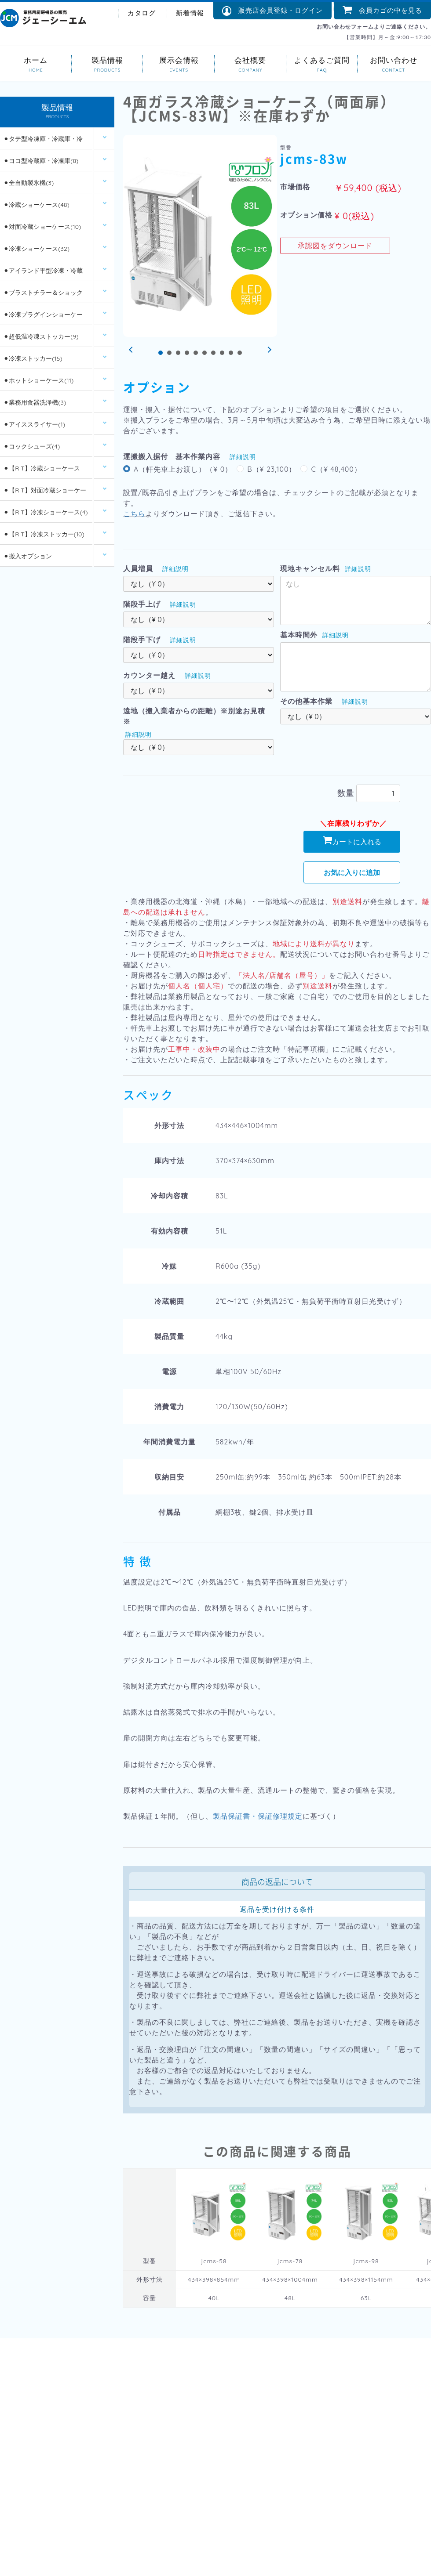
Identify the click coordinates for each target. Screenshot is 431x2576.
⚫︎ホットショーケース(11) (38, 381)
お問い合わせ (393, 59)
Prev (132, 350)
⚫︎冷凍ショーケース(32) (36, 249)
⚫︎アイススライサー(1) (34, 425)
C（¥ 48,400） (336, 469)
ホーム (36, 59)
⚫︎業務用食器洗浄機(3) (35, 403)
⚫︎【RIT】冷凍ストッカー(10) (44, 535)
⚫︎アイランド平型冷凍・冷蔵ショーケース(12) (43, 275)
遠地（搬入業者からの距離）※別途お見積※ (194, 716)
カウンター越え (149, 675)
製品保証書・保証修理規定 (258, 1816)
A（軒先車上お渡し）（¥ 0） (183, 469)
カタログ (142, 13)
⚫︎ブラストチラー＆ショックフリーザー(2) (43, 296)
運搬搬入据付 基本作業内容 (171, 456)
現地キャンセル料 (310, 568)
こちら (134, 513)
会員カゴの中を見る (382, 10)
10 (239, 353)
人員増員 (138, 568)
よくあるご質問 (322, 59)
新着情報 (190, 13)
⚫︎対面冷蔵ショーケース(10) (42, 228)
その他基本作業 (306, 701)
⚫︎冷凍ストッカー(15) (33, 359)
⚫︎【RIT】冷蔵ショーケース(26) (42, 472)
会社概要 (250, 59)
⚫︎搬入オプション (28, 557)
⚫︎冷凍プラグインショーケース (43, 318)
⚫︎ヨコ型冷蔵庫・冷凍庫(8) (41, 162)
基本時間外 (299, 634)
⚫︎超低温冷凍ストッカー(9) (41, 337)
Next (268, 350)
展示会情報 (179, 59)
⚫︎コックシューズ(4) (32, 447)
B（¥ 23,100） (271, 469)
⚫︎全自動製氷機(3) (29, 184)
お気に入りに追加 (352, 872)
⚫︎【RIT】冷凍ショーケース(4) (46, 513)
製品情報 (107, 59)
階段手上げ (142, 604)
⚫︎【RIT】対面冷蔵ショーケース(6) (45, 494)
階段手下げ (142, 639)
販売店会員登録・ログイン (272, 11)
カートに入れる (352, 841)
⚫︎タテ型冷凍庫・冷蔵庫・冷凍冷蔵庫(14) (43, 143)
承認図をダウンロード (335, 245)
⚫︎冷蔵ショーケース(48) (36, 206)
